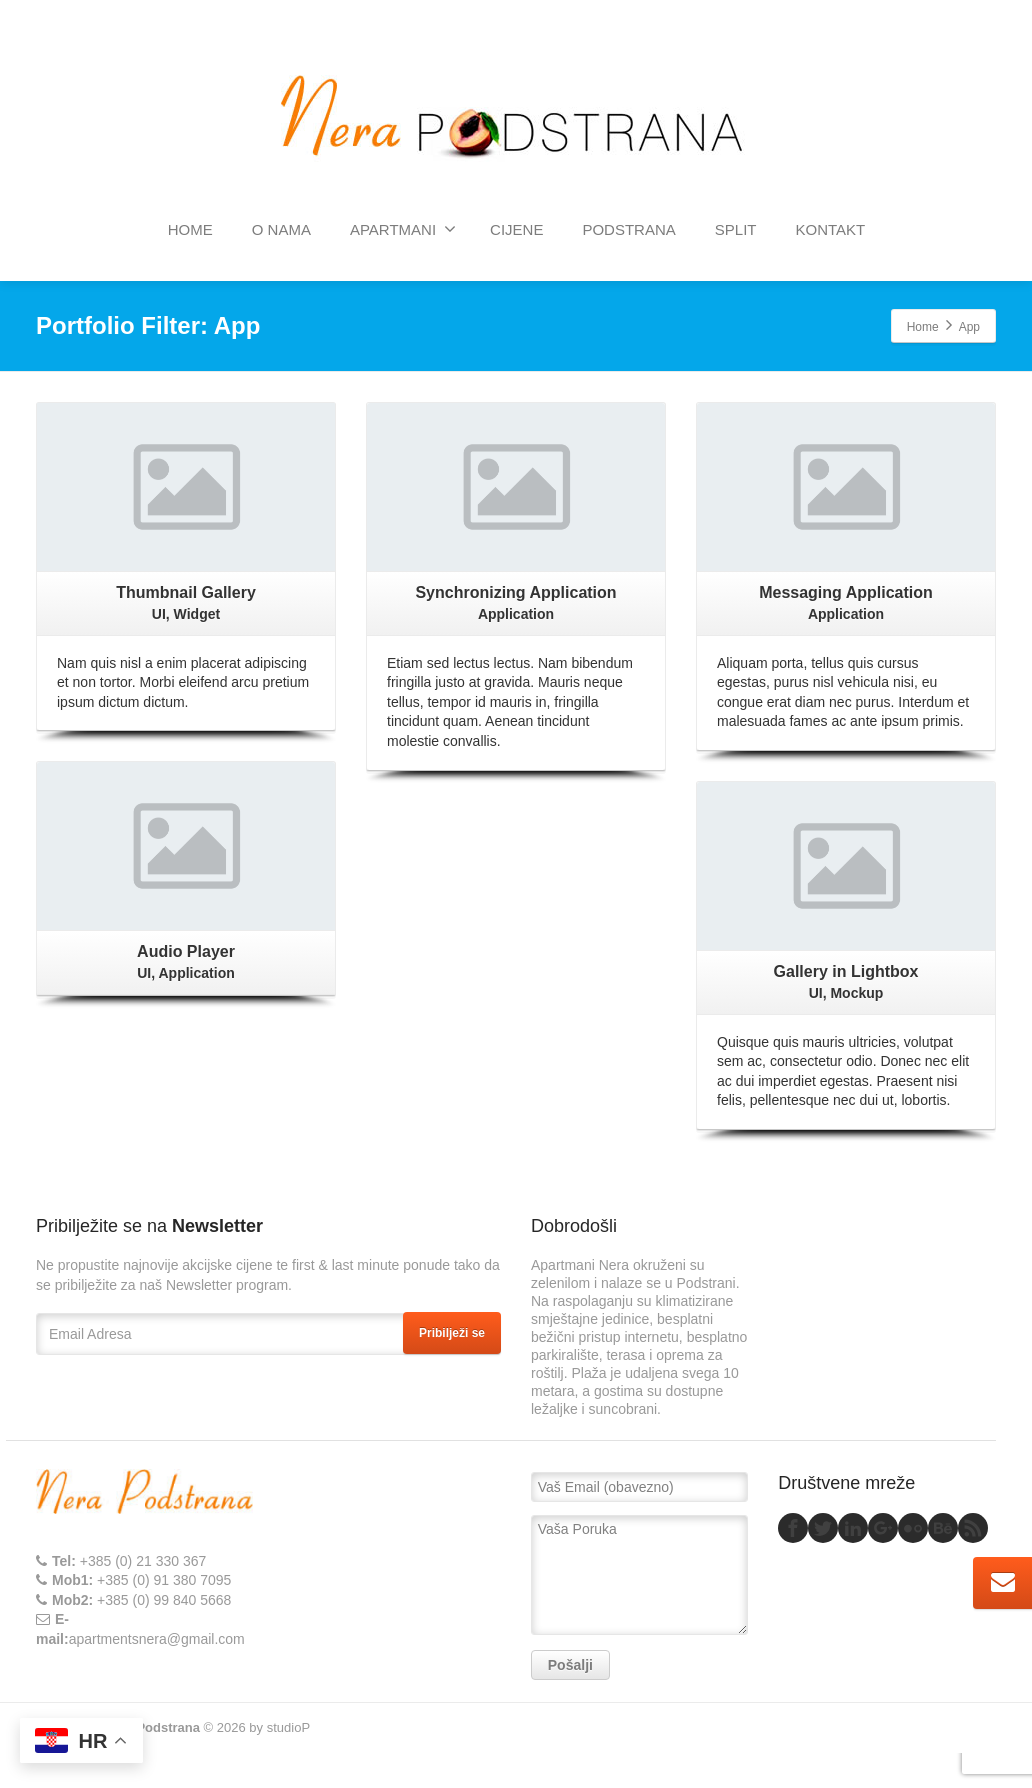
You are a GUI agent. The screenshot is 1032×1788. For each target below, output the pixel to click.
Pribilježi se (452, 1333)
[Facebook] (793, 1528)
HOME (190, 229)
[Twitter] (823, 1528)
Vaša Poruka (639, 1575)
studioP (288, 1727)
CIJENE (516, 229)
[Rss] (973, 1528)
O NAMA (281, 229)
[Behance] (943, 1528)
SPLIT (736, 229)
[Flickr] (913, 1528)
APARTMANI (403, 229)
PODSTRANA (628, 229)
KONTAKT (830, 229)
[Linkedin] (853, 1528)
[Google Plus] (883, 1528)
